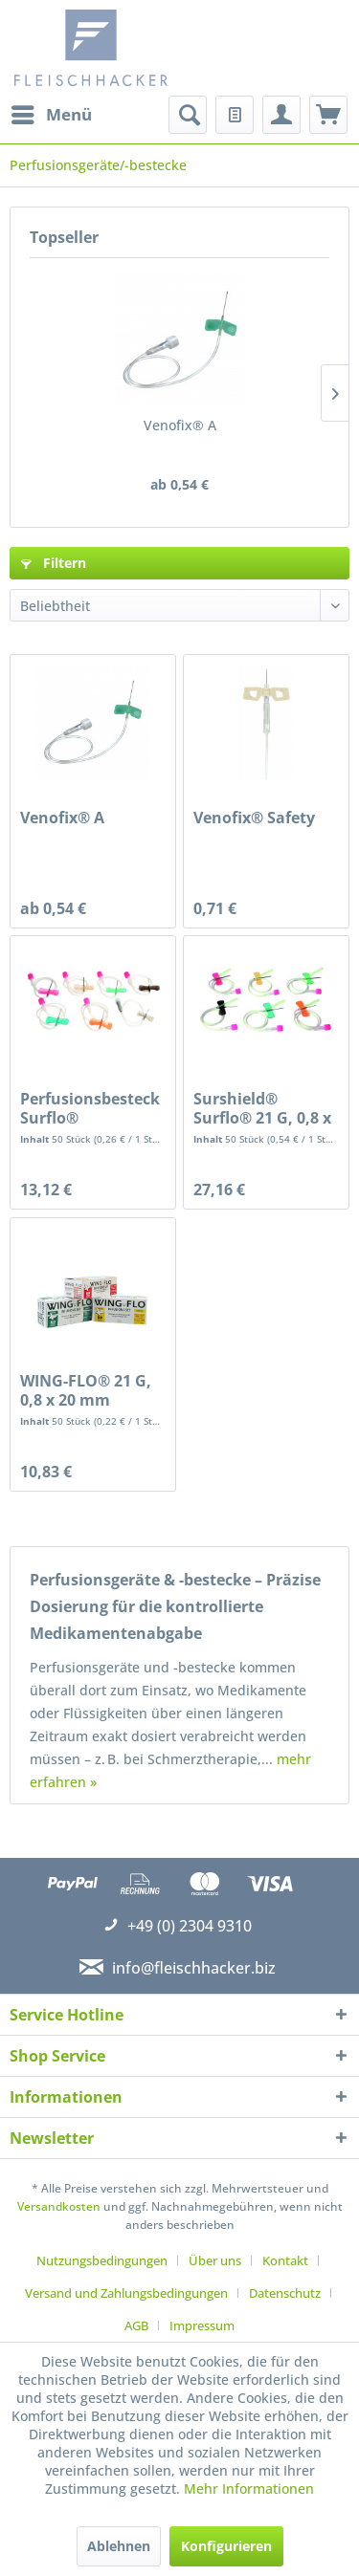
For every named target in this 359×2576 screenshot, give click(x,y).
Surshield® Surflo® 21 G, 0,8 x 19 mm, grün (262, 1108)
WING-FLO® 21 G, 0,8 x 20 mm (85, 1390)
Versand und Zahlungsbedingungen (126, 2293)
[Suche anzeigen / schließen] (187, 115)
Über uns (215, 2260)
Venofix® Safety (254, 818)
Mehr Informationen (249, 2488)
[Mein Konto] (281, 115)
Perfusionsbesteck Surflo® (90, 1108)
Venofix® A (180, 425)
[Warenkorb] (328, 115)
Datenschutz (285, 2293)
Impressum (202, 2325)
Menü (51, 112)
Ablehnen (118, 2546)
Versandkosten (59, 2206)
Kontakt (285, 2260)
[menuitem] (50, 115)
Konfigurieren (226, 2546)
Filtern (53, 563)
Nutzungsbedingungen (102, 2260)
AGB (136, 2325)
